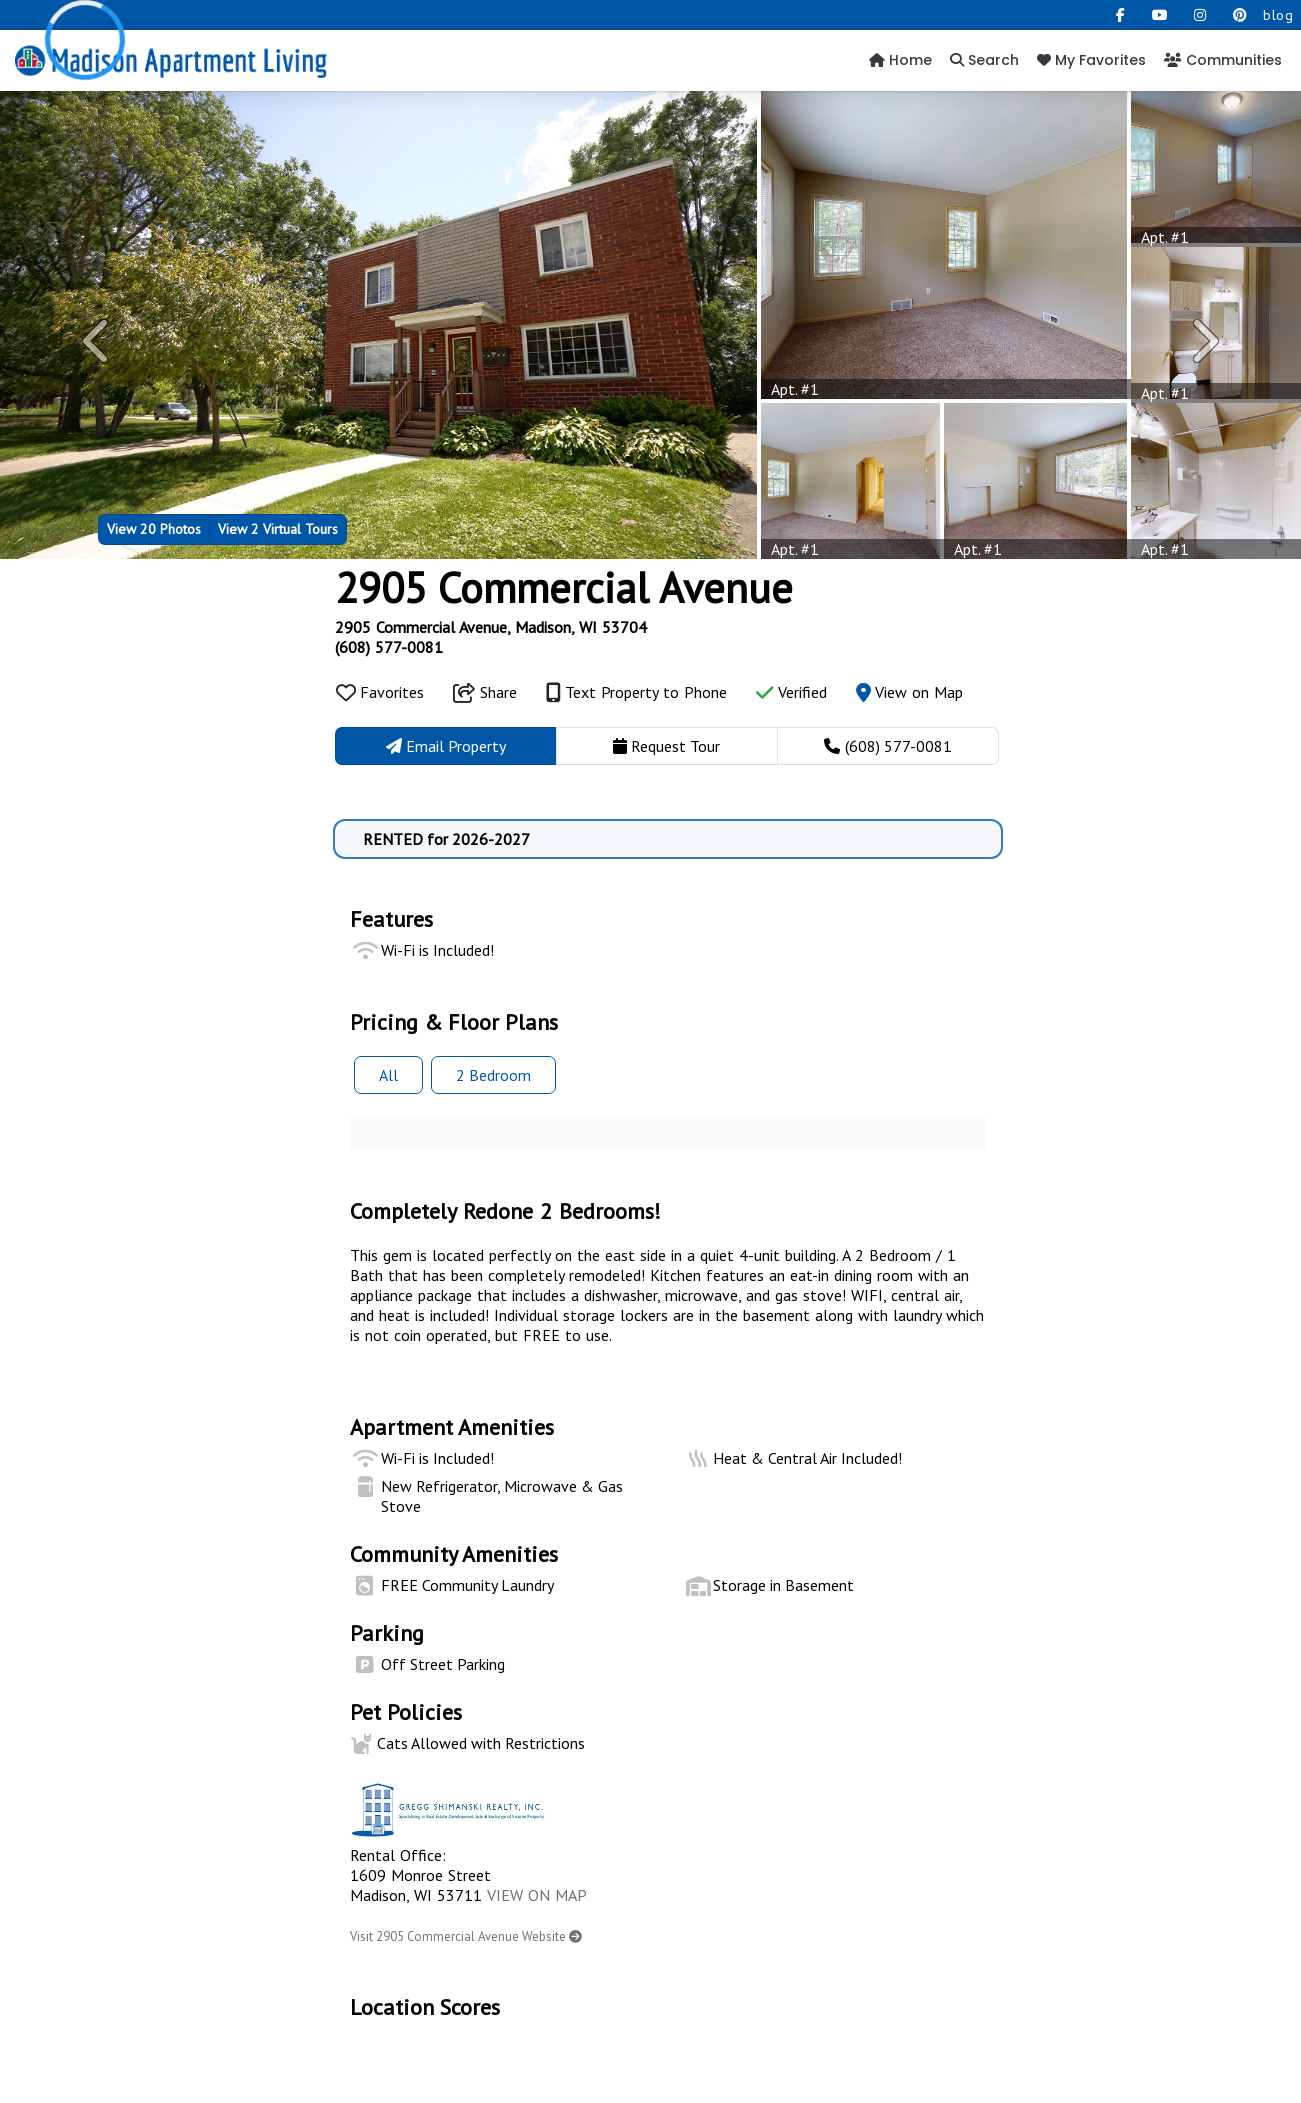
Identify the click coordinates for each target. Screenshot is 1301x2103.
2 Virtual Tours (278, 528)
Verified (791, 692)
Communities (1223, 60)
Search (984, 60)
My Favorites (1091, 60)
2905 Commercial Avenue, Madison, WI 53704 (491, 627)
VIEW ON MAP (537, 1895)
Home (900, 60)
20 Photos (154, 528)
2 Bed (493, 1075)
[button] (97, 341)
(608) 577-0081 (389, 647)
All (388, 1075)
